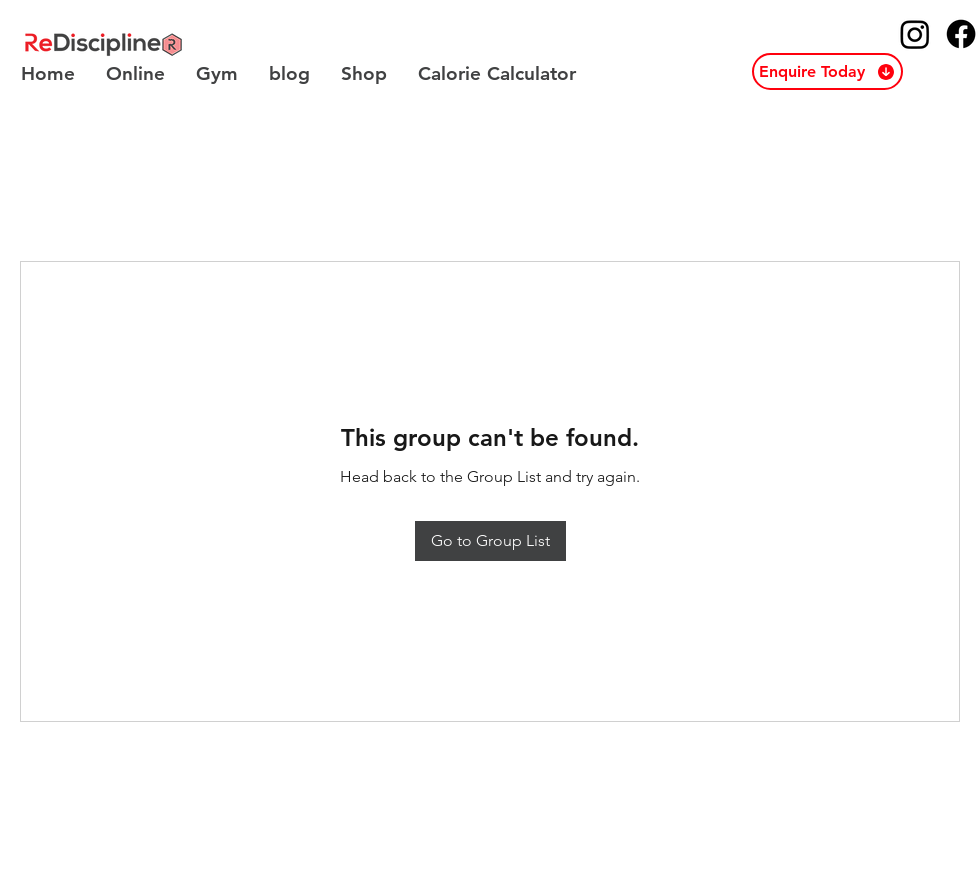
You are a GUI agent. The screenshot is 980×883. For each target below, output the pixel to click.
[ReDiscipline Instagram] (915, 34)
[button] (827, 71)
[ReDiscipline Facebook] (961, 34)
